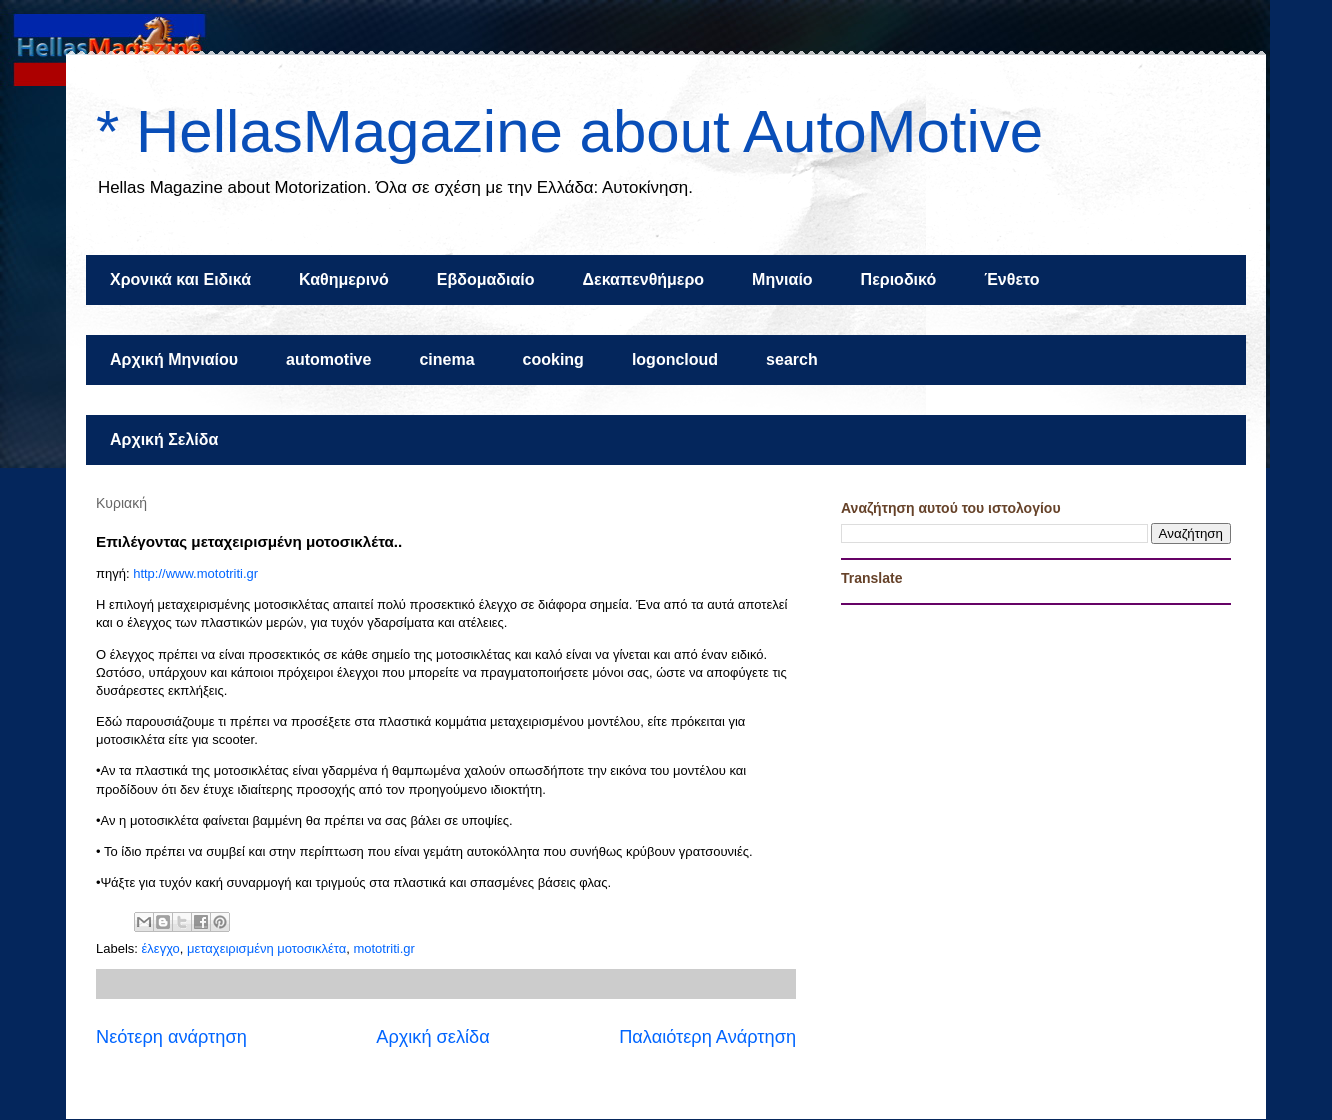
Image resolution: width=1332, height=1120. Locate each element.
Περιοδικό (899, 279)
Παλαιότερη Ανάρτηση (707, 1037)
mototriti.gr (383, 948)
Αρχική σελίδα (432, 1037)
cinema (446, 359)
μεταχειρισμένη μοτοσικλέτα (266, 948)
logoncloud (675, 359)
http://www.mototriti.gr (195, 573)
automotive (328, 359)
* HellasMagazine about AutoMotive (569, 131)
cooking (553, 359)
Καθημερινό (344, 279)
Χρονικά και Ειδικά (180, 279)
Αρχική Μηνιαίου (174, 359)
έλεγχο (161, 948)
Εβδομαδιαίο (486, 279)
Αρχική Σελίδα (164, 439)
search (792, 359)
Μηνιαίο (782, 279)
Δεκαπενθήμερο (644, 279)
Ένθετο (1011, 279)
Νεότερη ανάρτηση (171, 1037)
